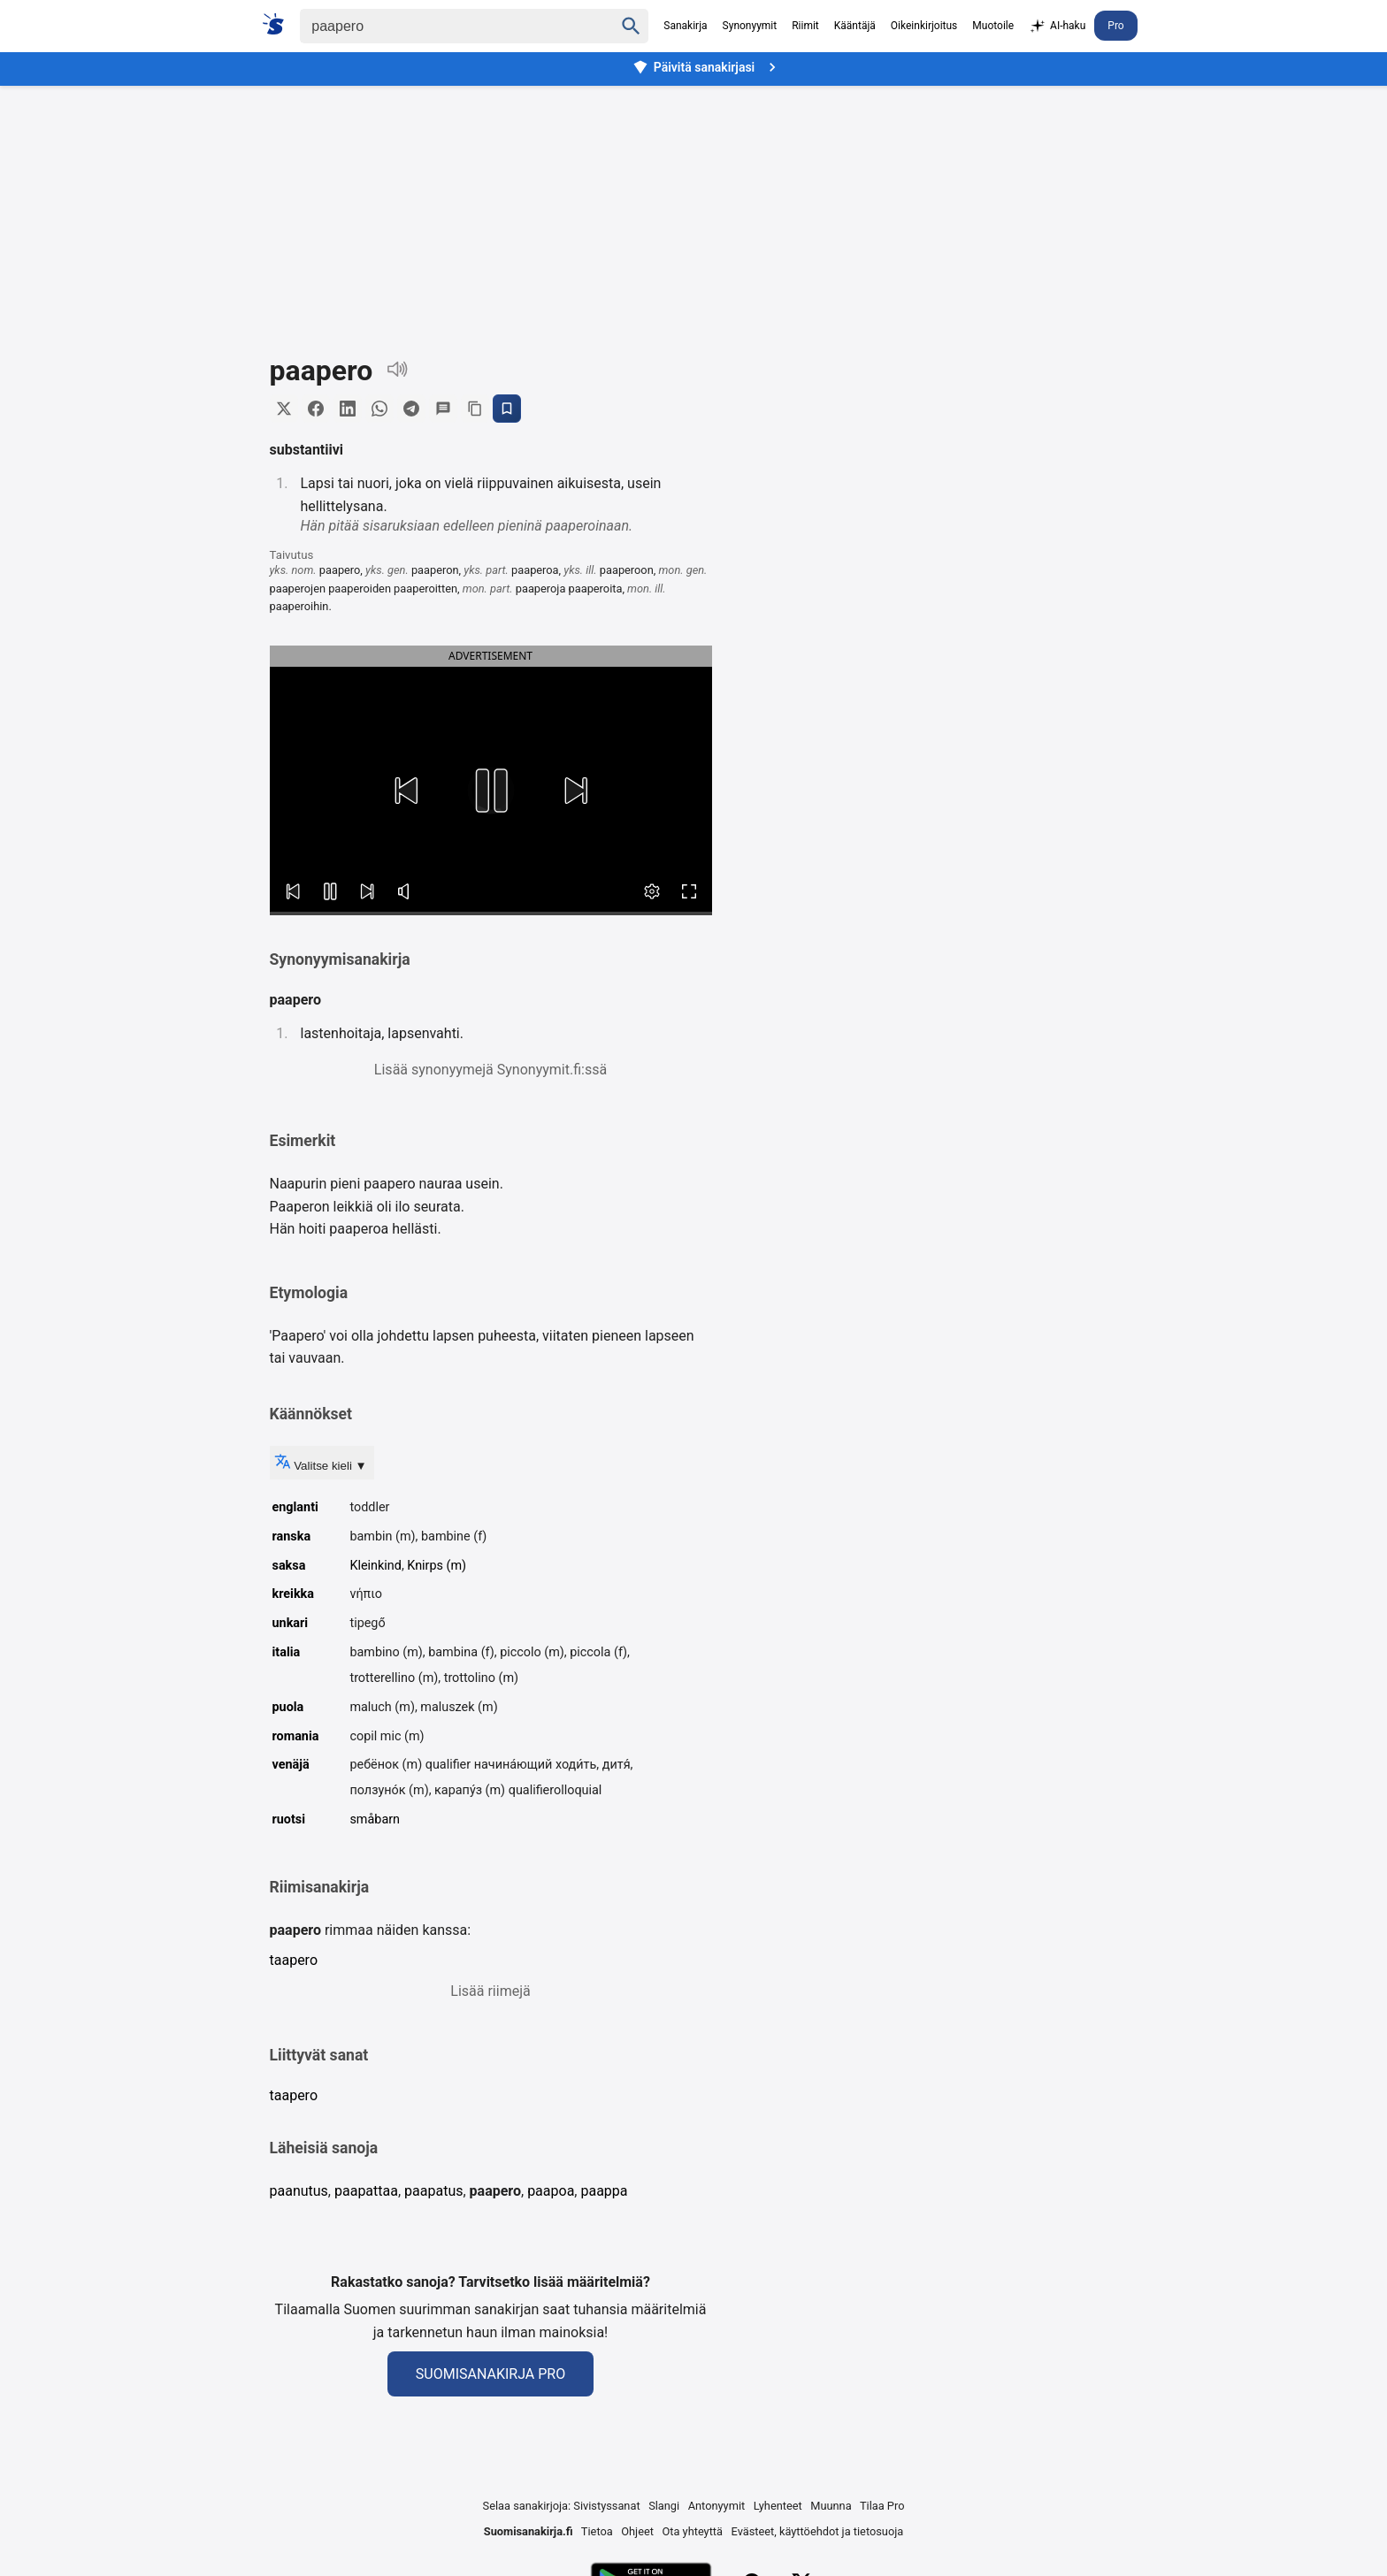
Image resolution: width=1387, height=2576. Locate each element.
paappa (603, 2190)
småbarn (374, 1819)
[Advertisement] (693, 207)
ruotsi (289, 1819)
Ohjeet (637, 2531)
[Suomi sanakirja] (279, 24)
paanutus (299, 2190)
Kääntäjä (855, 25)
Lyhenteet (778, 2505)
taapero (294, 1960)
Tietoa (597, 2531)
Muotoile (993, 25)
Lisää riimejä (490, 1991)
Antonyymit (716, 2505)
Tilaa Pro (882, 2505)
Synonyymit (750, 25)
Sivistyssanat (606, 2505)
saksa (289, 1565)
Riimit (805, 25)
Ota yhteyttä (692, 2531)
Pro (1115, 25)
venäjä (291, 1764)
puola (288, 1707)
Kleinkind (375, 1565)
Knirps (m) (436, 1565)
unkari (290, 1623)
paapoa (550, 2190)
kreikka (293, 1593)
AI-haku (1057, 26)
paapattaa (366, 2190)
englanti (295, 1507)
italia (286, 1652)
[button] (406, 790)
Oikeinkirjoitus (924, 25)
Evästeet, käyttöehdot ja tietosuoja (818, 2531)
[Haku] (441, 26)
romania (295, 1736)
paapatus (433, 2190)
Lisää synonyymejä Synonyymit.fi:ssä (490, 1069)
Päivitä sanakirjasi (706, 67)
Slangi (663, 2505)
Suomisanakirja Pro (490, 2374)
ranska (291, 1536)
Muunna (830, 2505)
